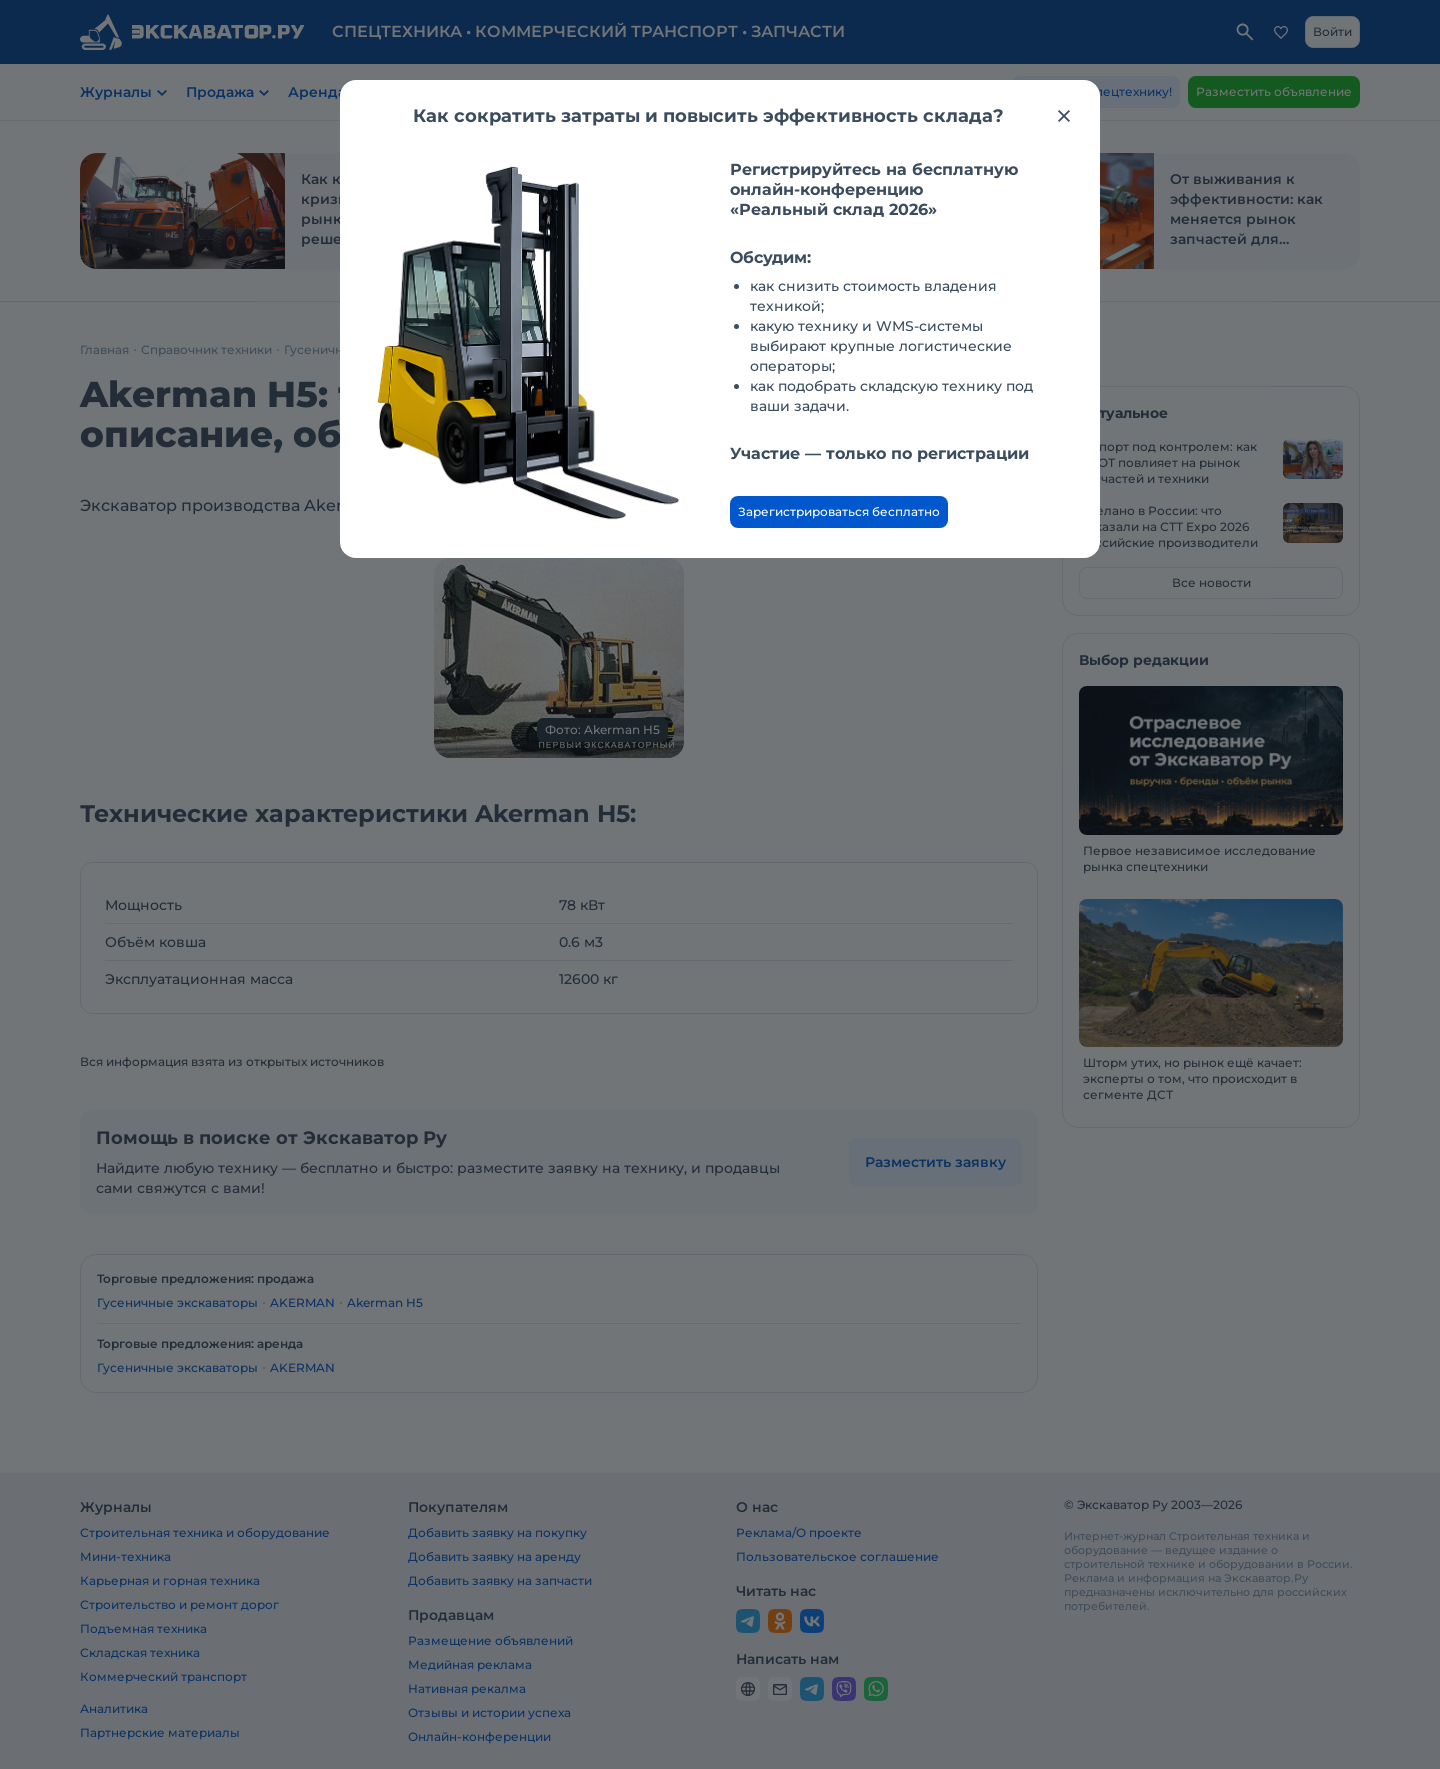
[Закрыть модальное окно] (1064, 116)
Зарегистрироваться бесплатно (839, 511)
